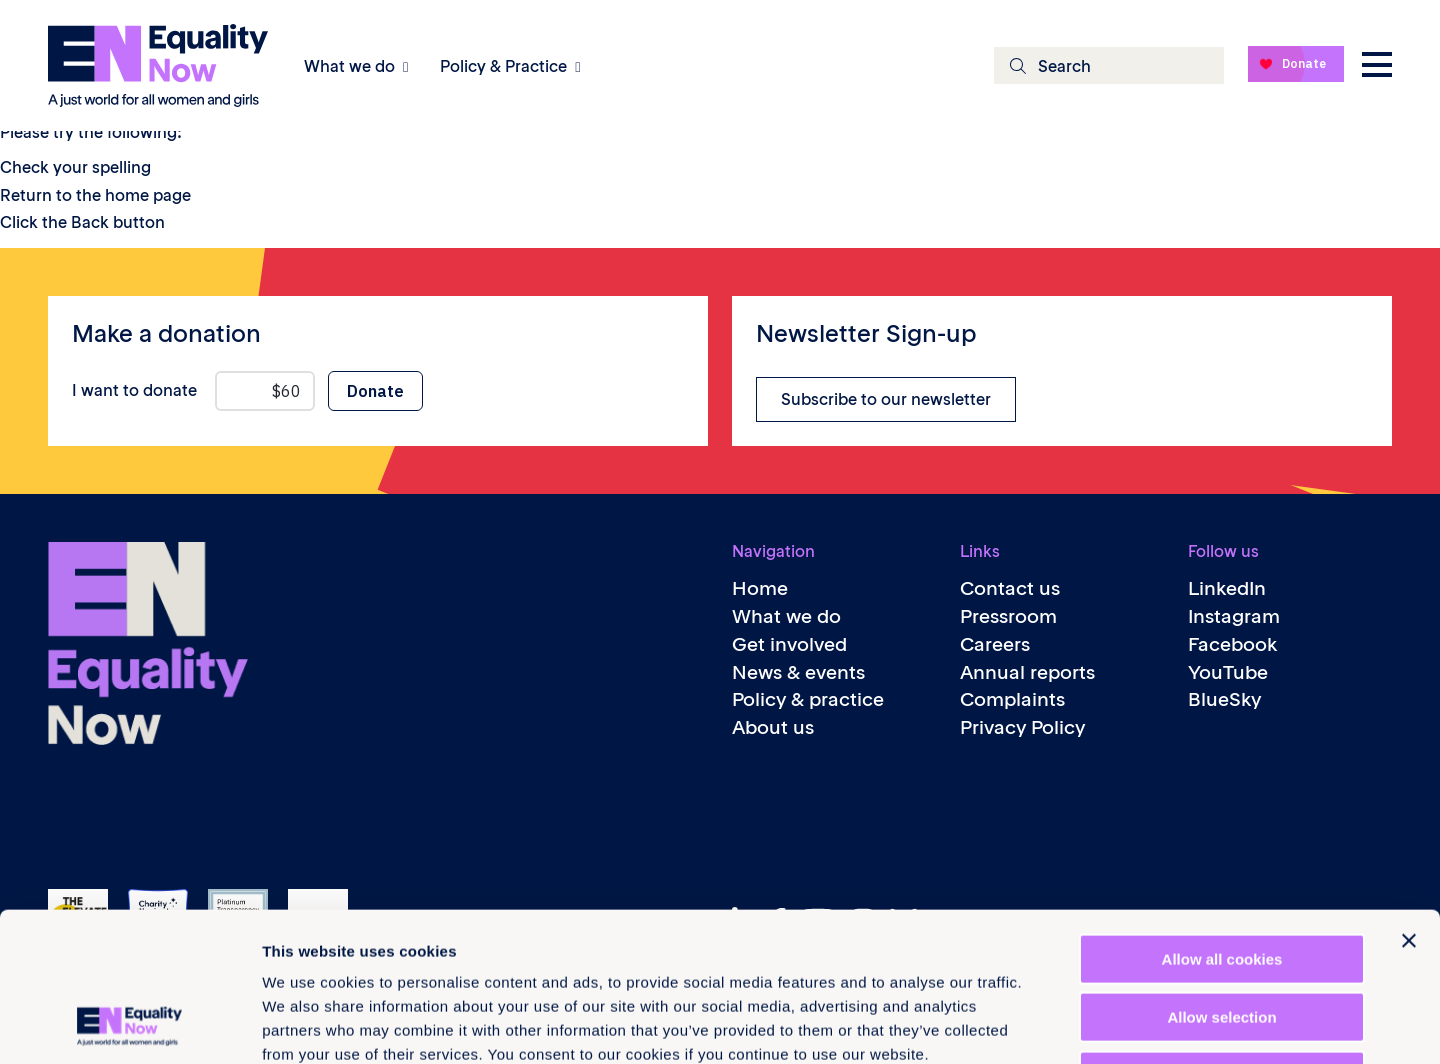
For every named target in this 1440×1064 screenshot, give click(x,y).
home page (148, 195)
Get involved (789, 644)
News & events (798, 672)
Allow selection (1221, 878)
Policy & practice (808, 699)
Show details (1049, 1024)
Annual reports (1027, 672)
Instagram (1234, 616)
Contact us (1010, 588)
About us (773, 727)
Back (90, 222)
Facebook (1233, 644)
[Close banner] (1409, 801)
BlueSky (1224, 699)
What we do (349, 66)
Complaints (1012, 699)
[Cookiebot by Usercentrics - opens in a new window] (129, 1025)
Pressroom (1008, 616)
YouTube (1228, 672)
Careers (995, 644)
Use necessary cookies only (1222, 936)
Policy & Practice (503, 66)
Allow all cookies (1222, 819)
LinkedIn (1227, 588)
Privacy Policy (1022, 727)
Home (760, 588)
